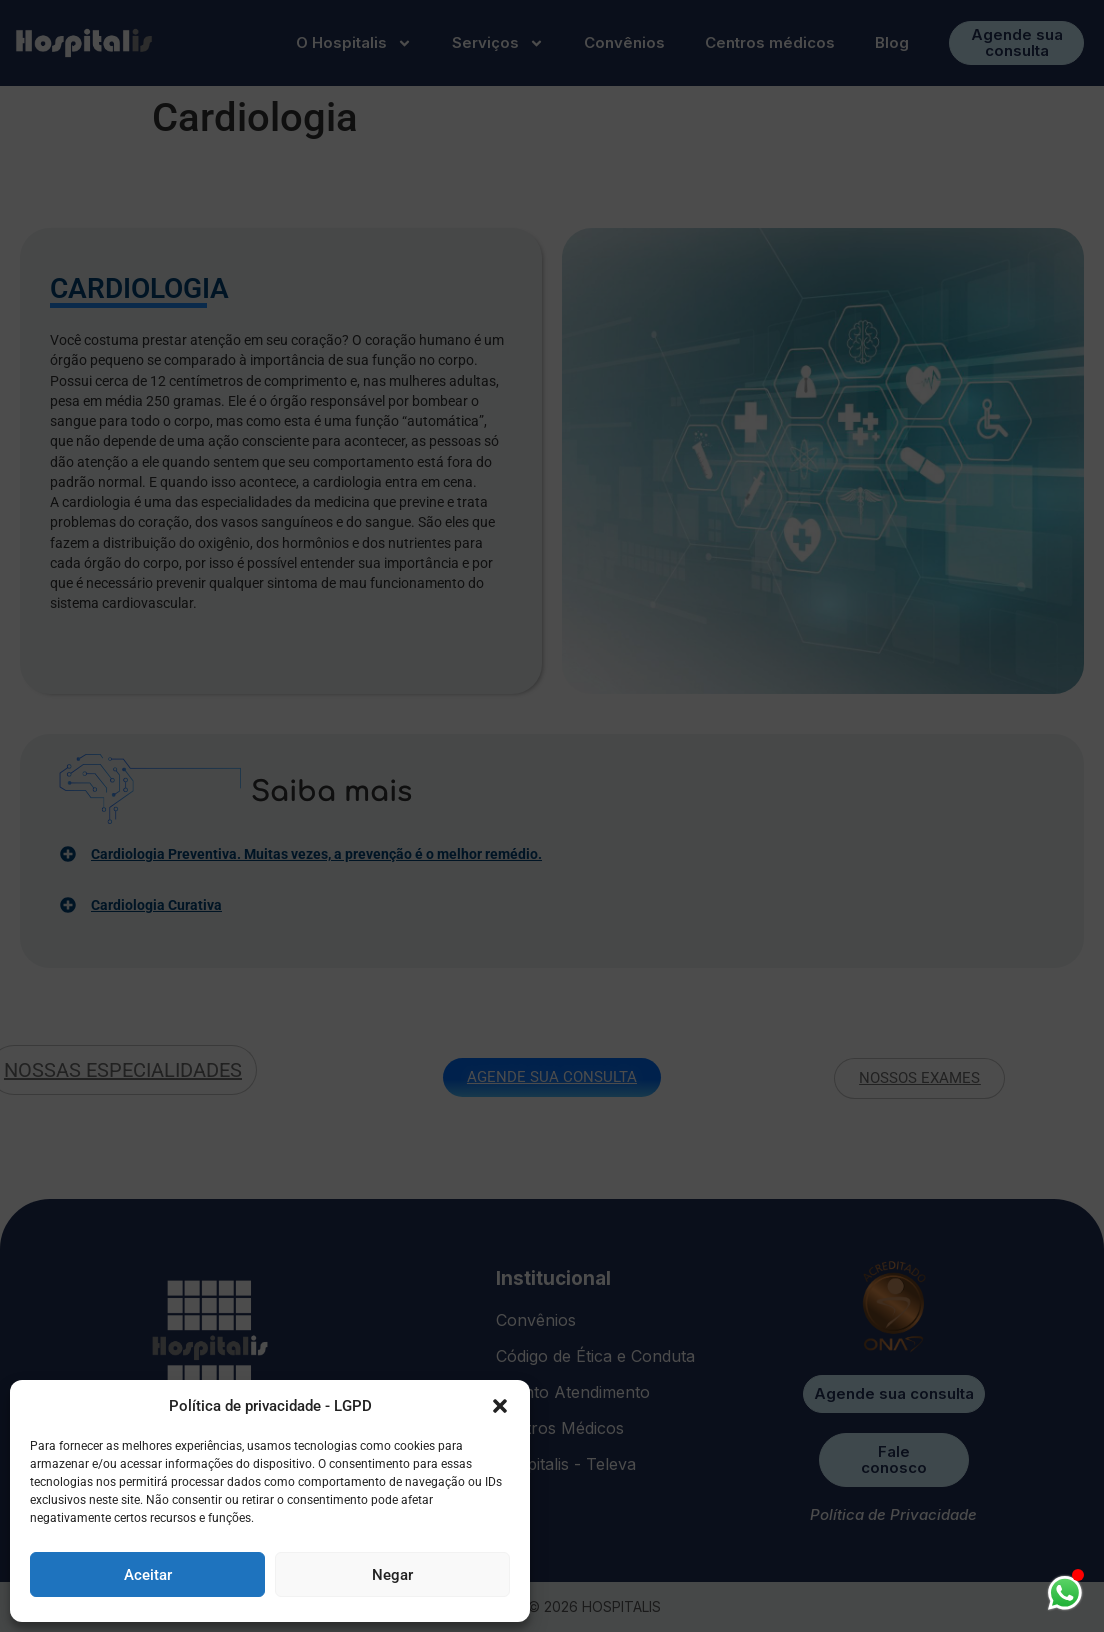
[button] (500, 1406)
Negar (392, 1575)
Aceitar (148, 1575)
